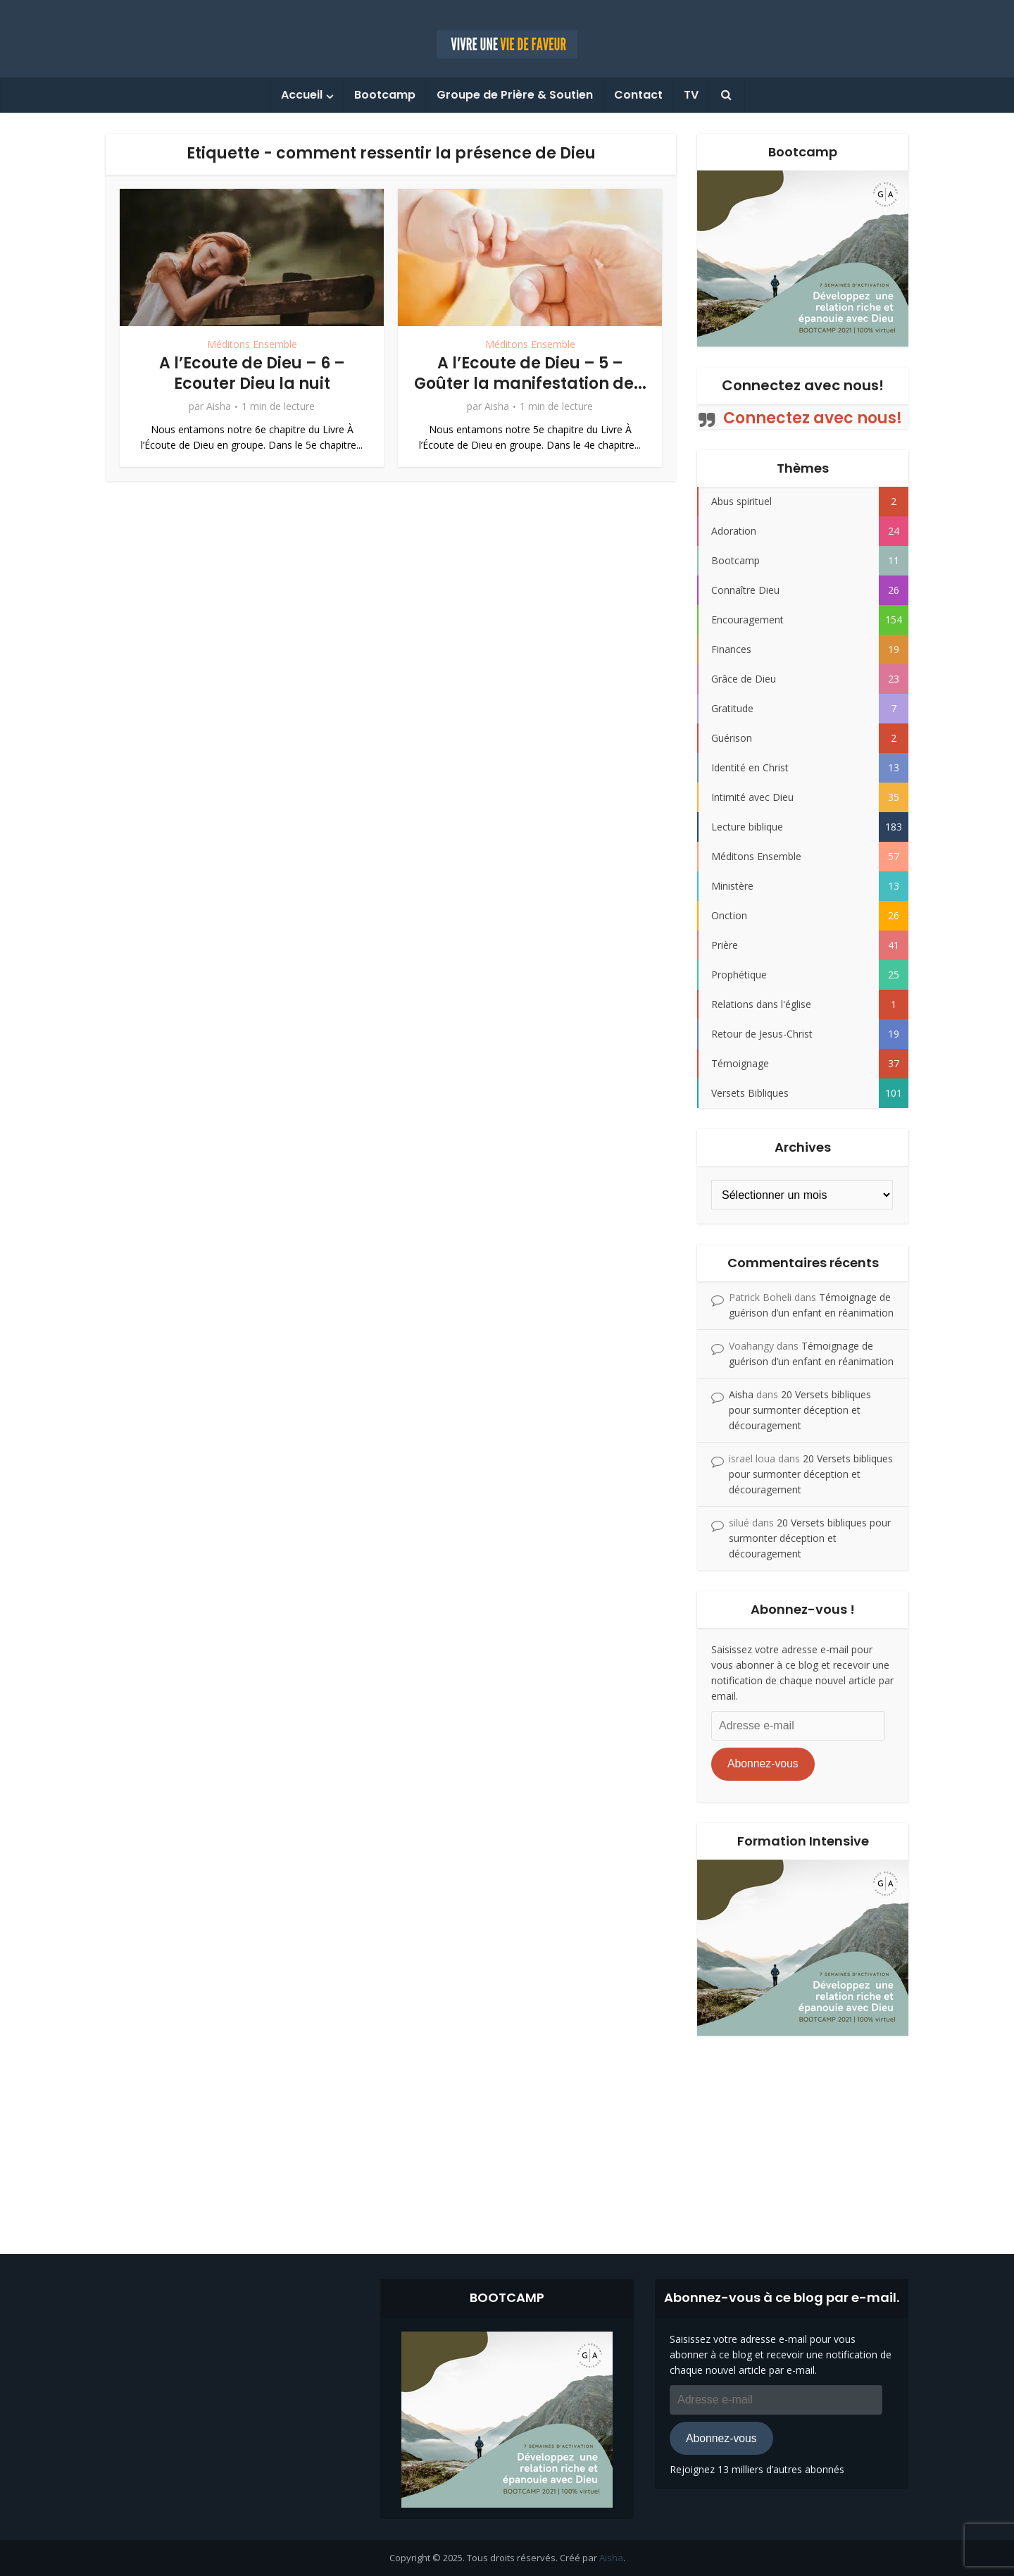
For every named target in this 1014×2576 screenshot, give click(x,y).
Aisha (218, 406)
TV (691, 95)
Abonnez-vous (763, 1763)
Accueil (302, 95)
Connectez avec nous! (803, 385)
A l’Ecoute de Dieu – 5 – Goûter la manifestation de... (530, 373)
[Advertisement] (507, 2134)
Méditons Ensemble (252, 344)
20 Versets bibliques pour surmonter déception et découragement (800, 1410)
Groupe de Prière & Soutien (515, 95)
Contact (638, 95)
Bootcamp (384, 95)
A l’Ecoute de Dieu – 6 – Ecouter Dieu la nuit (252, 373)
